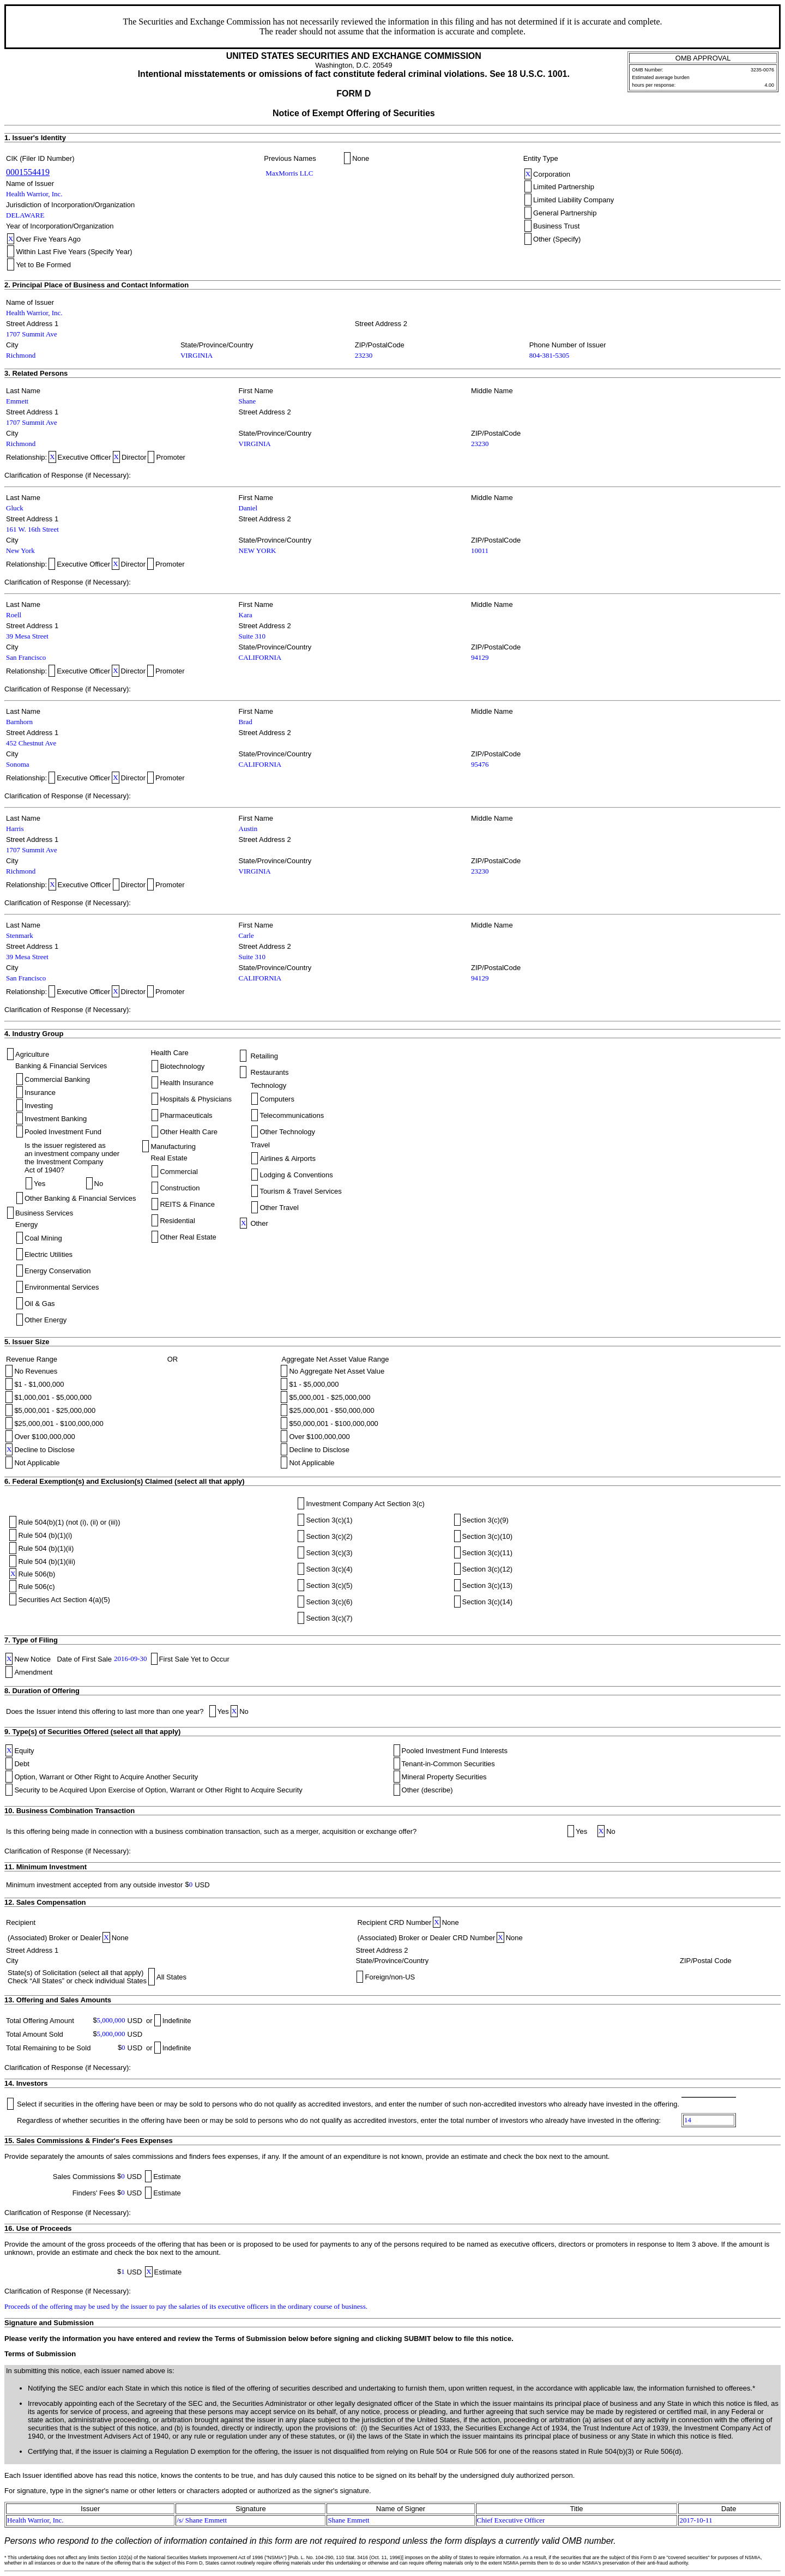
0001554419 (28, 172)
